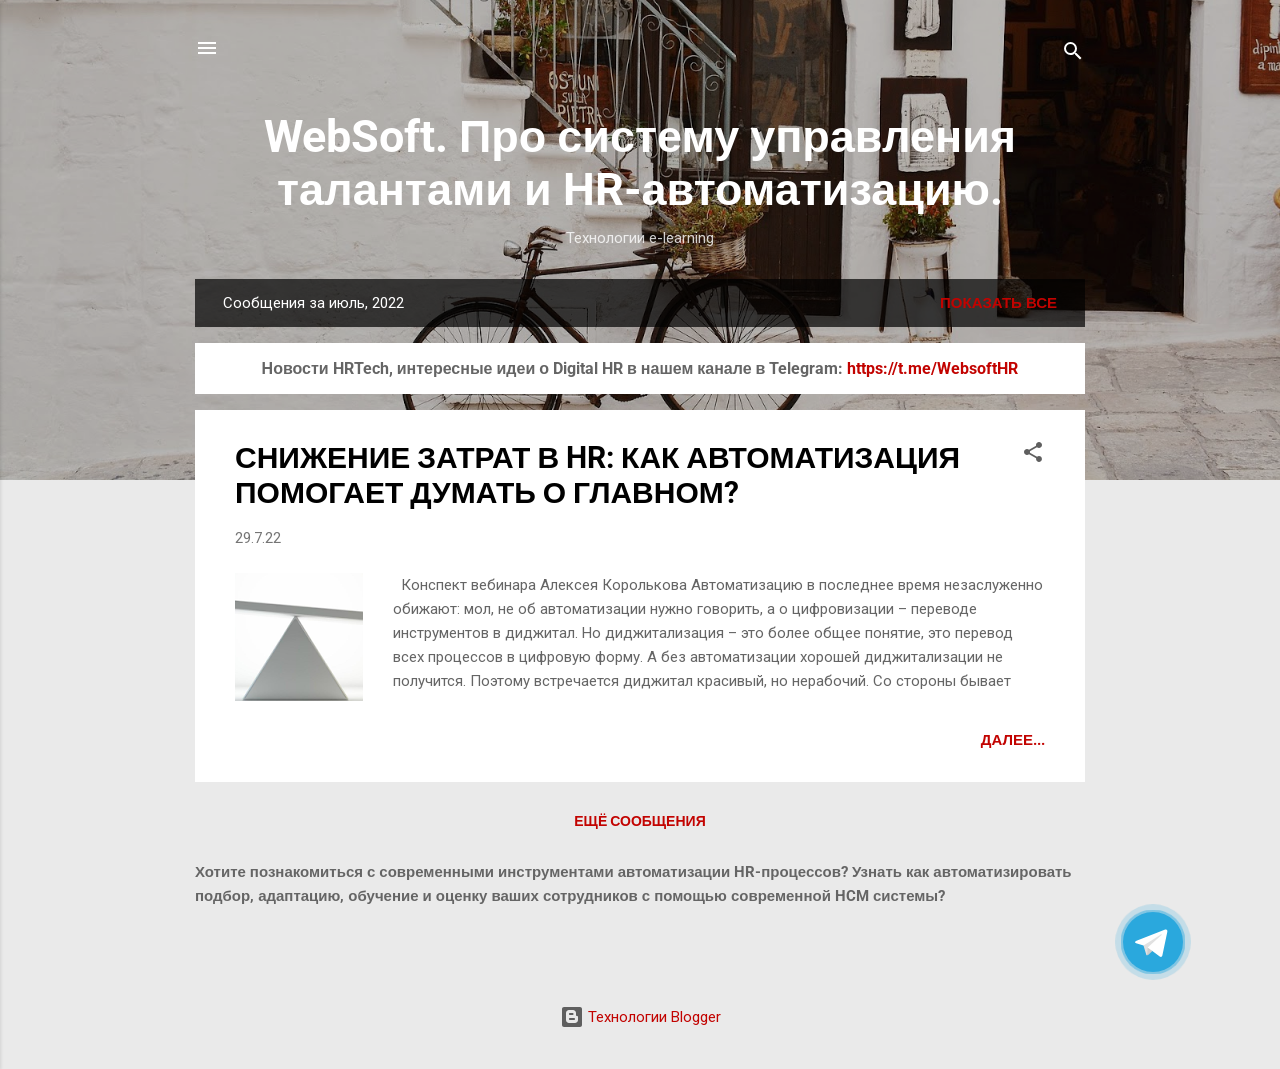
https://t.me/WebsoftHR (932, 368)
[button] (1033, 455)
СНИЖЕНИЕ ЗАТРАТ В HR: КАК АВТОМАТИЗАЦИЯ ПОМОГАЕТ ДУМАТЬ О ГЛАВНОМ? (597, 475)
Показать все (998, 303)
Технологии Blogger (640, 1017)
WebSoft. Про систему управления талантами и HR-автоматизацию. (640, 163)
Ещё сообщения (639, 821)
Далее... (1013, 740)
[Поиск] (1073, 54)
